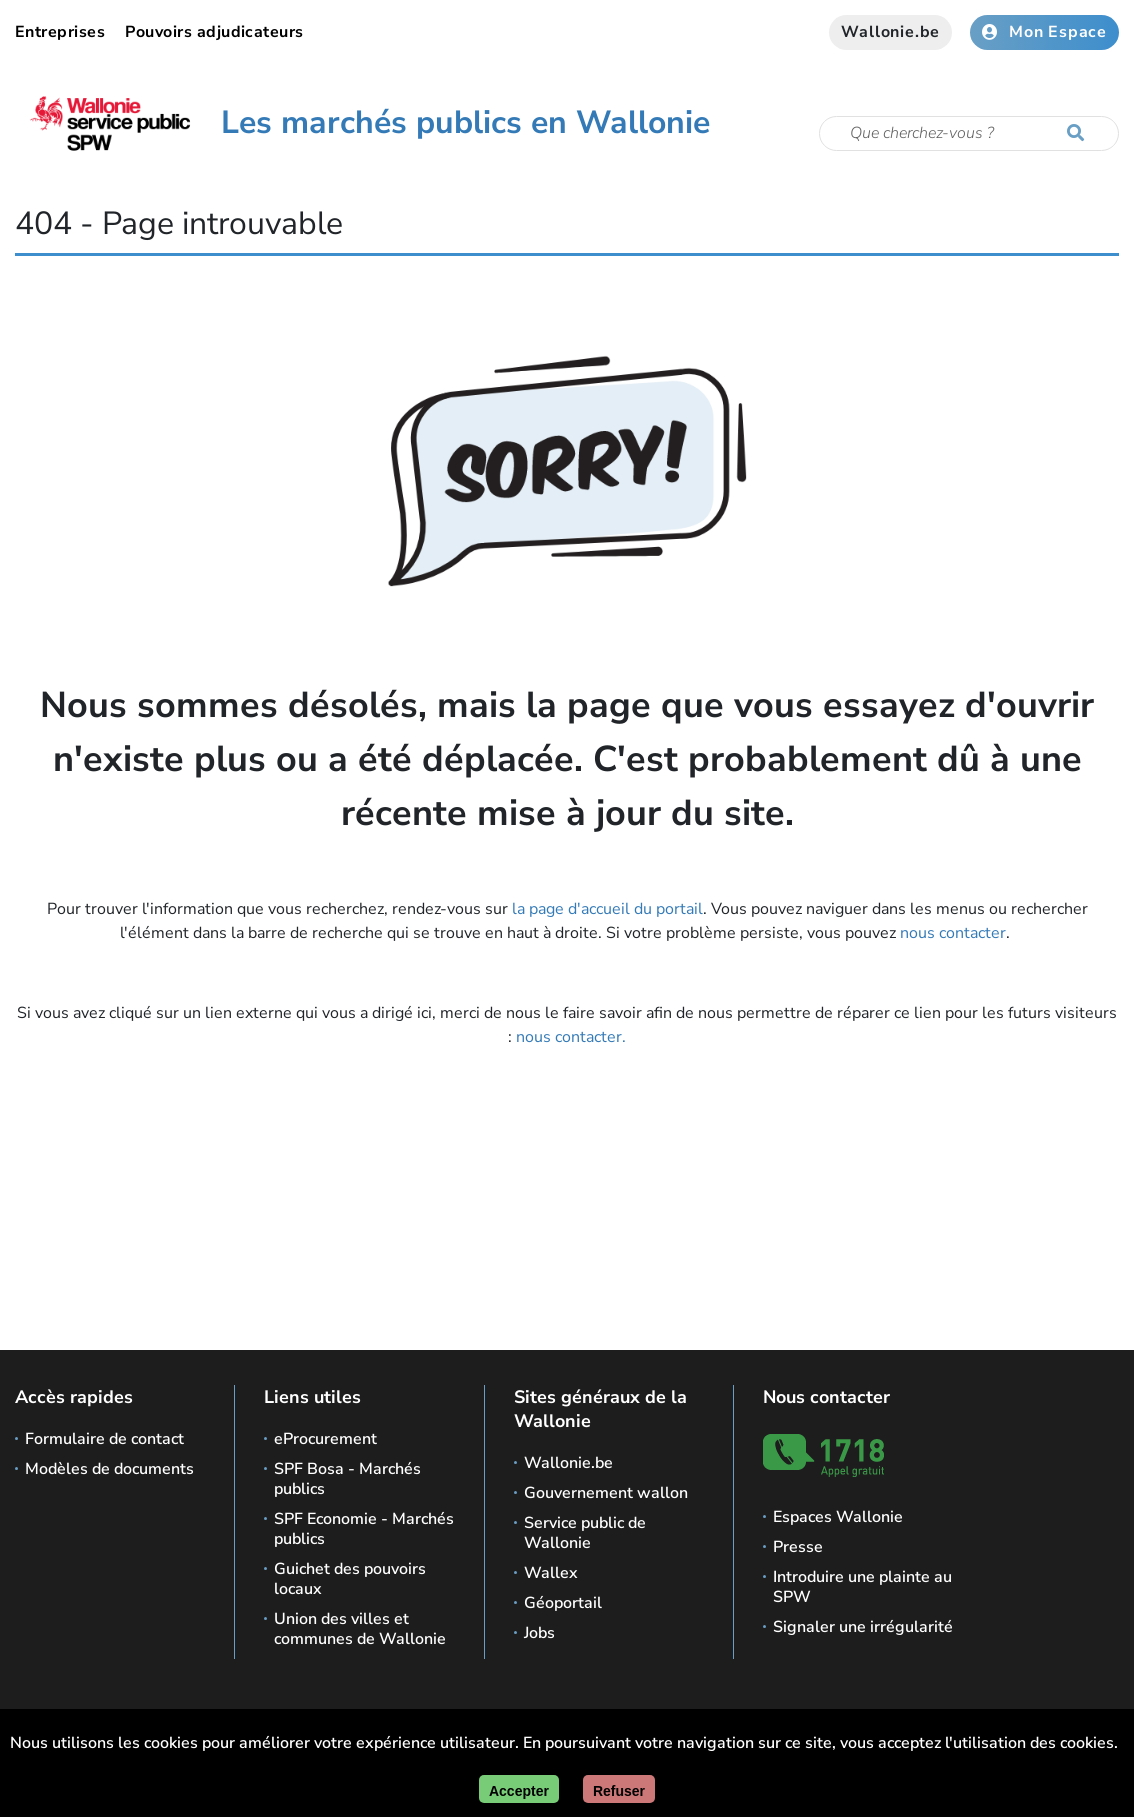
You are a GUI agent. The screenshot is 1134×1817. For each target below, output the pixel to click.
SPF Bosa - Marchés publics (347, 1479)
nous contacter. (571, 1037)
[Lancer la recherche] (1080, 134)
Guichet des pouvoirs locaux (350, 1579)
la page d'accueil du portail (607, 909)
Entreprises (60, 32)
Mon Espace (1044, 32)
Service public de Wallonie (585, 1533)
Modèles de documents (109, 1469)
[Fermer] (619, 1789)
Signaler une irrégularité (863, 1627)
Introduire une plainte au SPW (862, 1587)
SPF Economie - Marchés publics (364, 1529)
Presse (798, 1547)
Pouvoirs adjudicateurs (214, 32)
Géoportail (563, 1603)
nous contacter (953, 933)
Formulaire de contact (104, 1439)
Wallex (551, 1573)
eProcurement (325, 1439)
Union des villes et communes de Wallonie (360, 1629)
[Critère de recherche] (969, 133)
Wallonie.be (890, 32)
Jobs (539, 1633)
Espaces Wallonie (838, 1517)
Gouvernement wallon (606, 1493)
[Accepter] (519, 1789)
